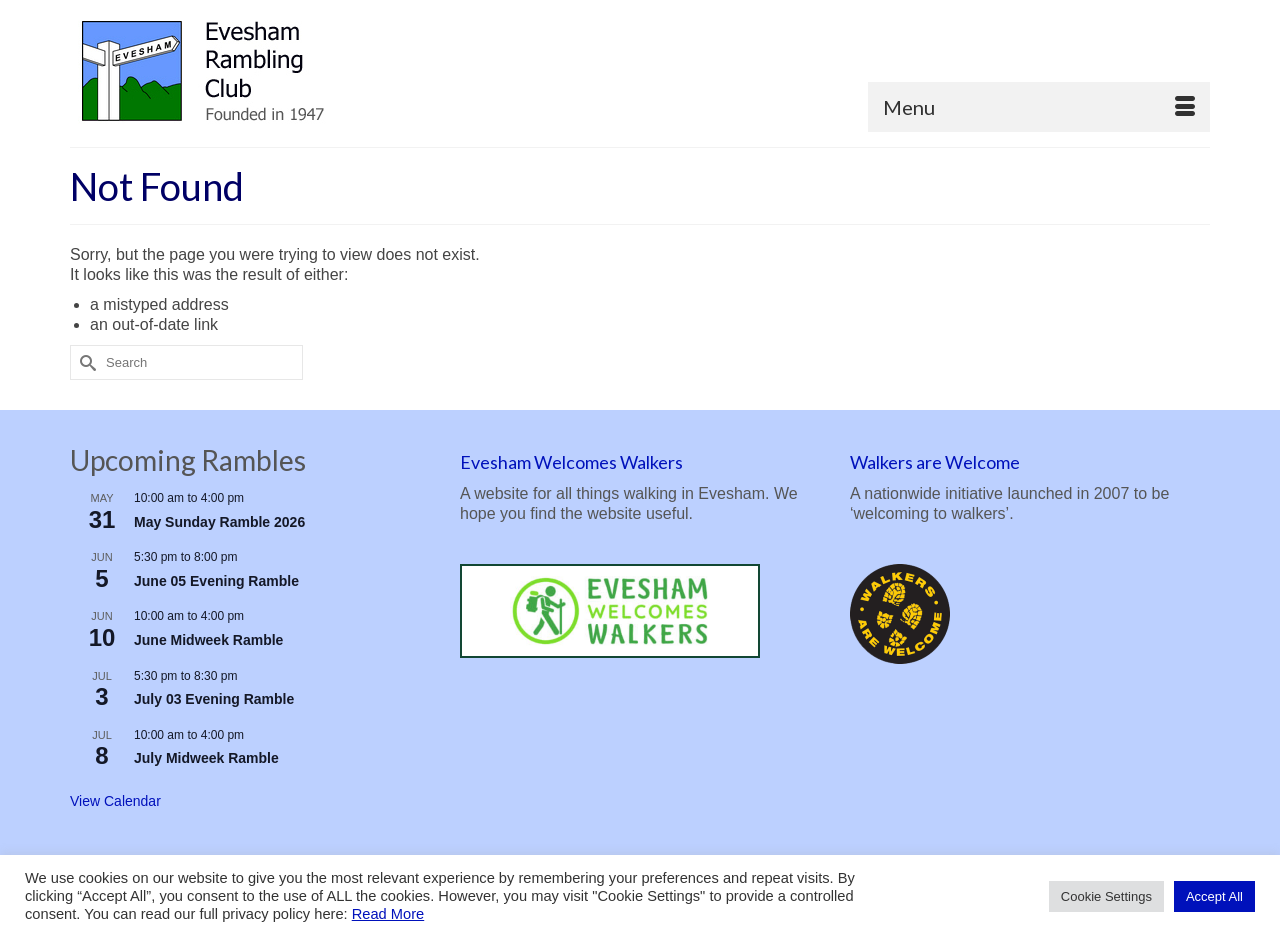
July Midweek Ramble (206, 758)
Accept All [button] (1214, 896)
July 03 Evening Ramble (214, 699)
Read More (388, 914)
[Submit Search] (85, 362)
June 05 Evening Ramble (216, 581)
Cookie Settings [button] (1106, 896)
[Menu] (1039, 107)
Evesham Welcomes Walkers (571, 462)
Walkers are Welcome (935, 462)
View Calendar (115, 801)
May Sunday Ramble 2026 (219, 522)
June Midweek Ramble (208, 640)
